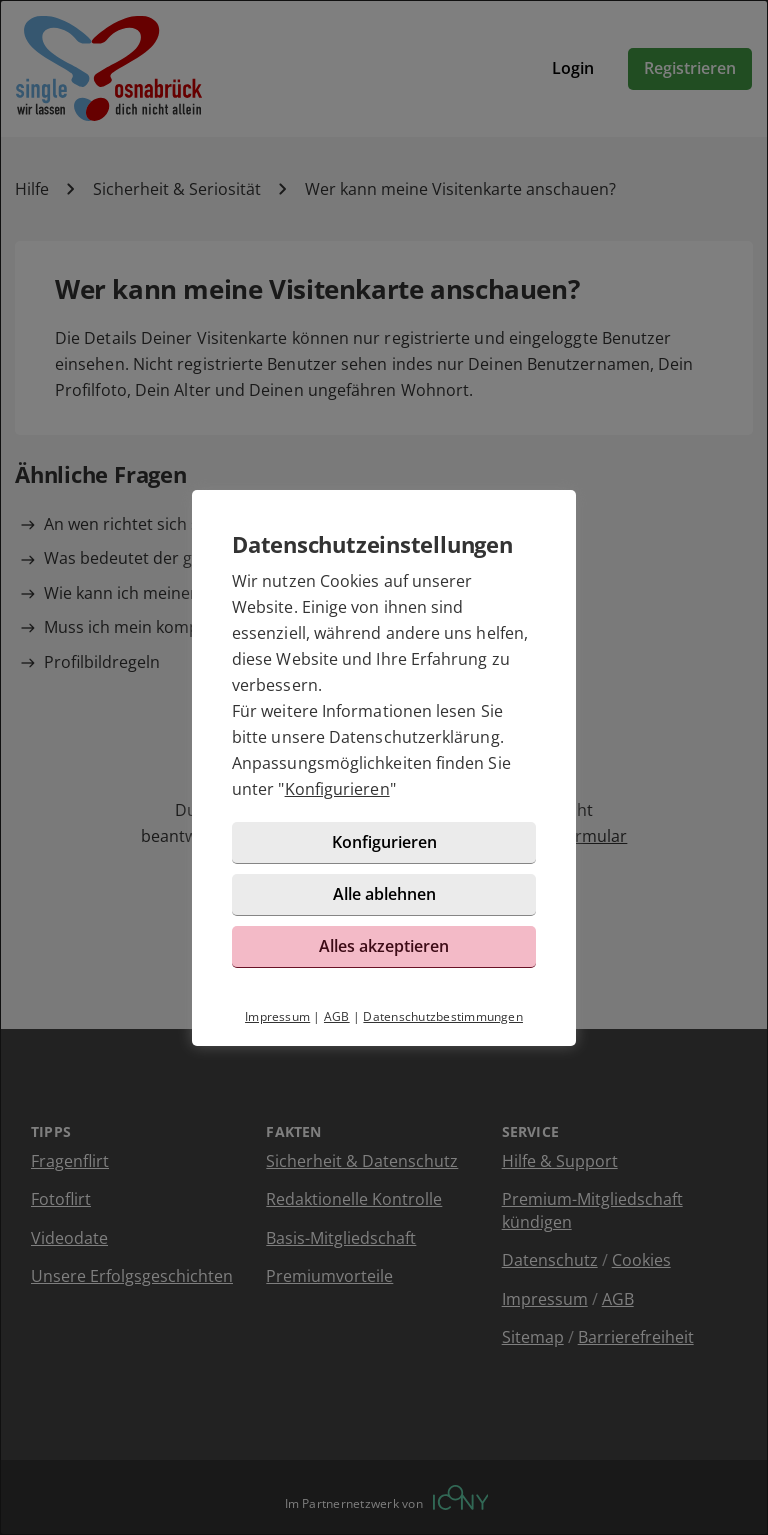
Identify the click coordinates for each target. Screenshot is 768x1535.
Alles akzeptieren (384, 946)
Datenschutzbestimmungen (443, 1016)
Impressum (277, 1016)
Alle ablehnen (384, 894)
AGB (337, 1016)
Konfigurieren (337, 789)
